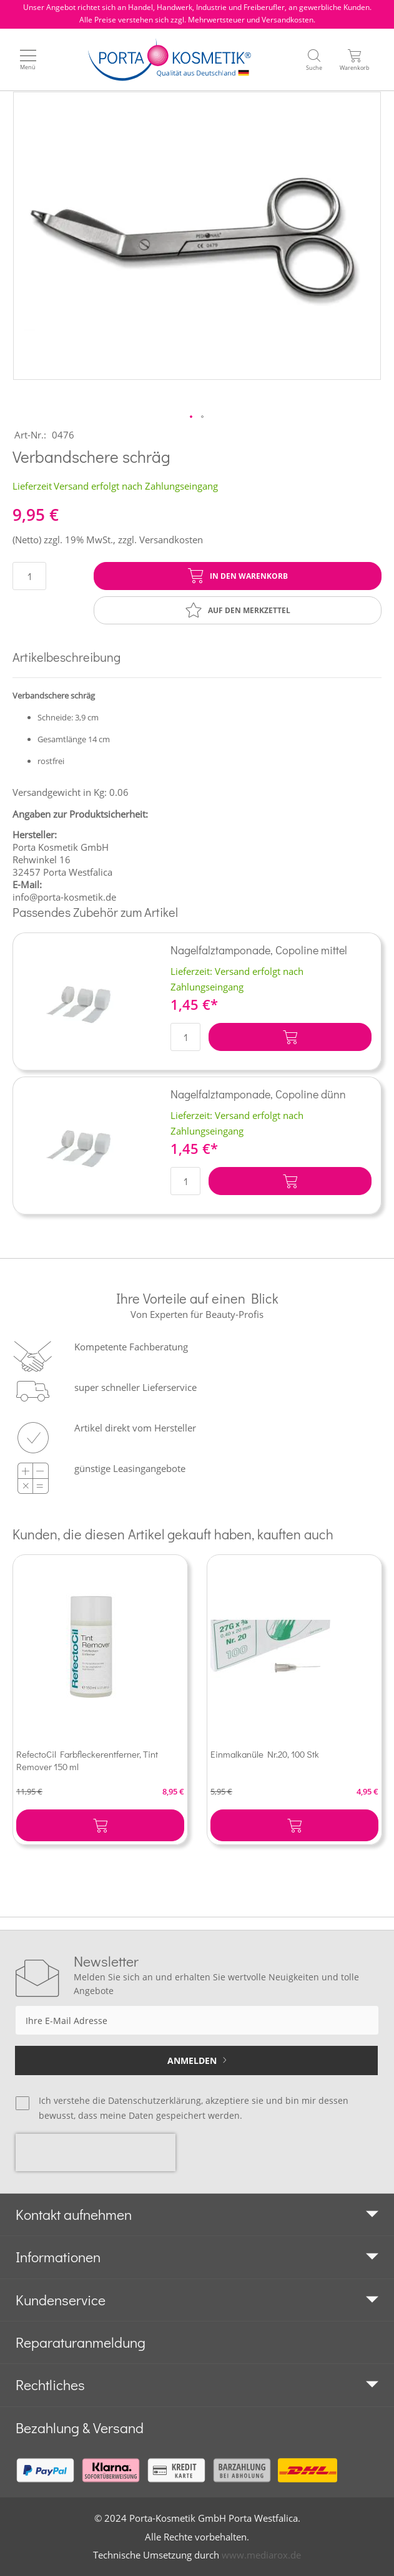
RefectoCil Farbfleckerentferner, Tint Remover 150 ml (87, 1760)
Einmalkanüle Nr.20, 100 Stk (264, 1754)
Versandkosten (171, 539)
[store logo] (169, 59)
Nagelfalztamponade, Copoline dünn (258, 1094)
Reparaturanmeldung (80, 2342)
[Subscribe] (196, 2060)
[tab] (197, 2215)
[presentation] (95, 2152)
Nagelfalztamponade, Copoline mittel (258, 949)
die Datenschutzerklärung (146, 2100)
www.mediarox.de (261, 2555)
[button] (191, 417)
